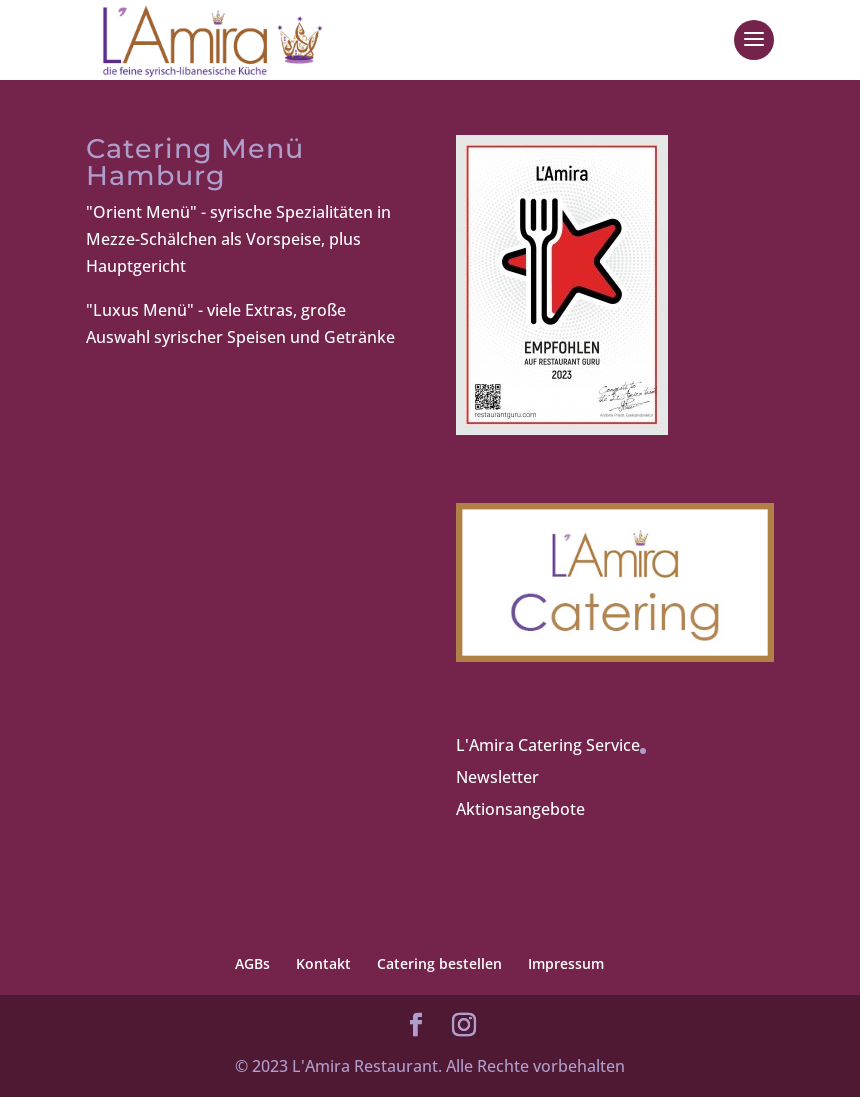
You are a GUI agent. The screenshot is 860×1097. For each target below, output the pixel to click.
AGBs (252, 963)
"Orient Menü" (141, 212)
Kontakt (323, 963)
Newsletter (497, 777)
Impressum (566, 963)
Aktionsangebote (520, 809)
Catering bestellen (439, 963)
